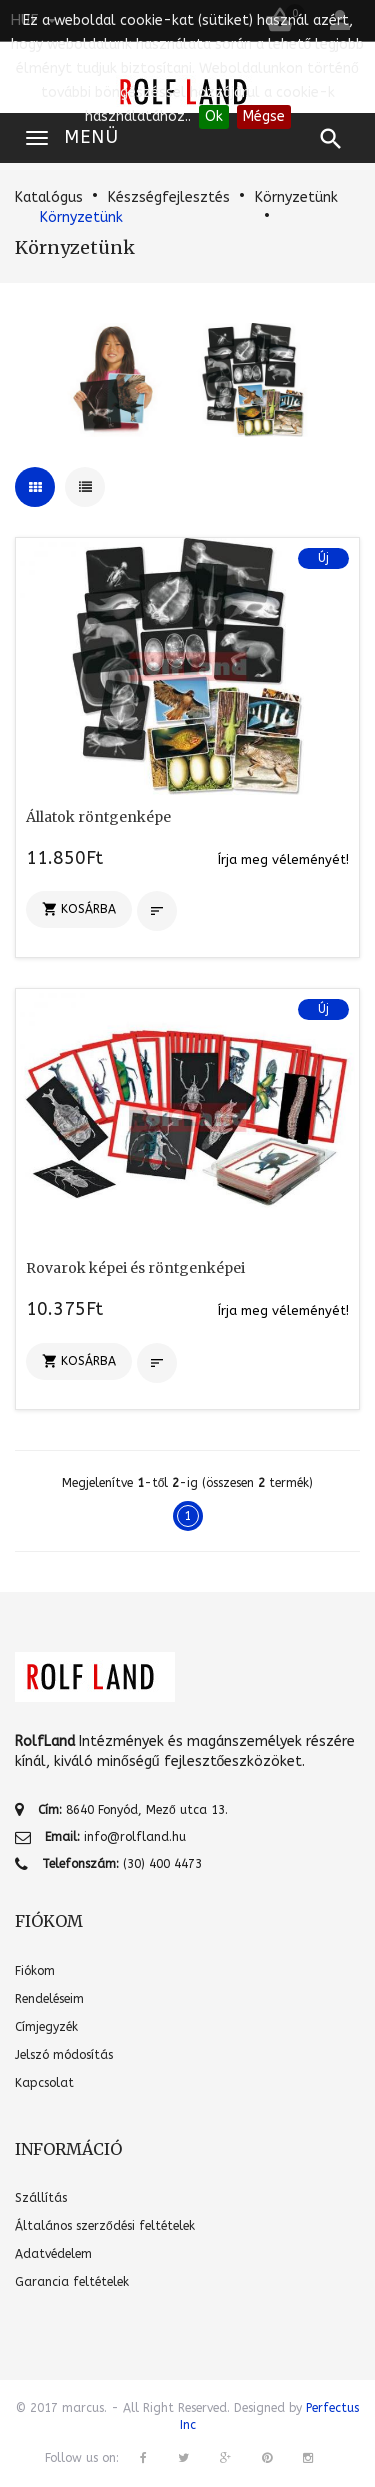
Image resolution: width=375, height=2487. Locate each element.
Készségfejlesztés (169, 197)
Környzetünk (296, 197)
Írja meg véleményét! (283, 859)
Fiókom (35, 1971)
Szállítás (41, 2198)
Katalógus (49, 197)
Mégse (264, 116)
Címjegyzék (46, 2027)
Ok (214, 116)
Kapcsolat (44, 2083)
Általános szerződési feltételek (105, 2226)
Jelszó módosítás (64, 2055)
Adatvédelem (53, 2254)
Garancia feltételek (72, 2282)
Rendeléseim (49, 1999)
